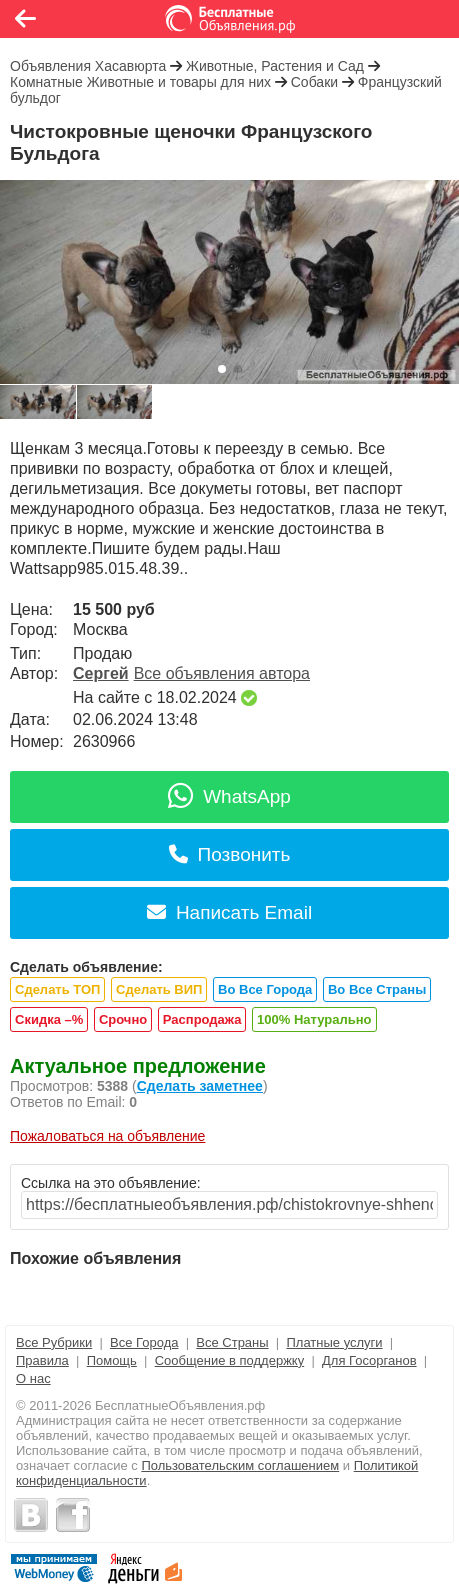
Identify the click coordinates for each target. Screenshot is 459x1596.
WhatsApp (229, 796)
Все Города (144, 1342)
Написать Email (229, 912)
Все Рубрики (54, 1342)
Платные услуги (334, 1342)
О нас (33, 1378)
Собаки (314, 82)
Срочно (123, 1019)
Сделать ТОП (57, 989)
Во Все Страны (377, 989)
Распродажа (202, 1019)
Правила (42, 1360)
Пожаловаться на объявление (107, 1136)
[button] (222, 369)
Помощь (112, 1360)
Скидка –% (49, 1019)
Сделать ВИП (159, 989)
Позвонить (230, 854)
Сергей (101, 673)
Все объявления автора (222, 673)
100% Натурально (314, 1019)
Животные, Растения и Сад (275, 66)
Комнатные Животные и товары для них (140, 82)
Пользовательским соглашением (240, 1465)
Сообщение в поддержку (230, 1360)
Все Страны (232, 1342)
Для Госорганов (369, 1360)
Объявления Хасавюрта (88, 66)
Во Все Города (265, 989)
